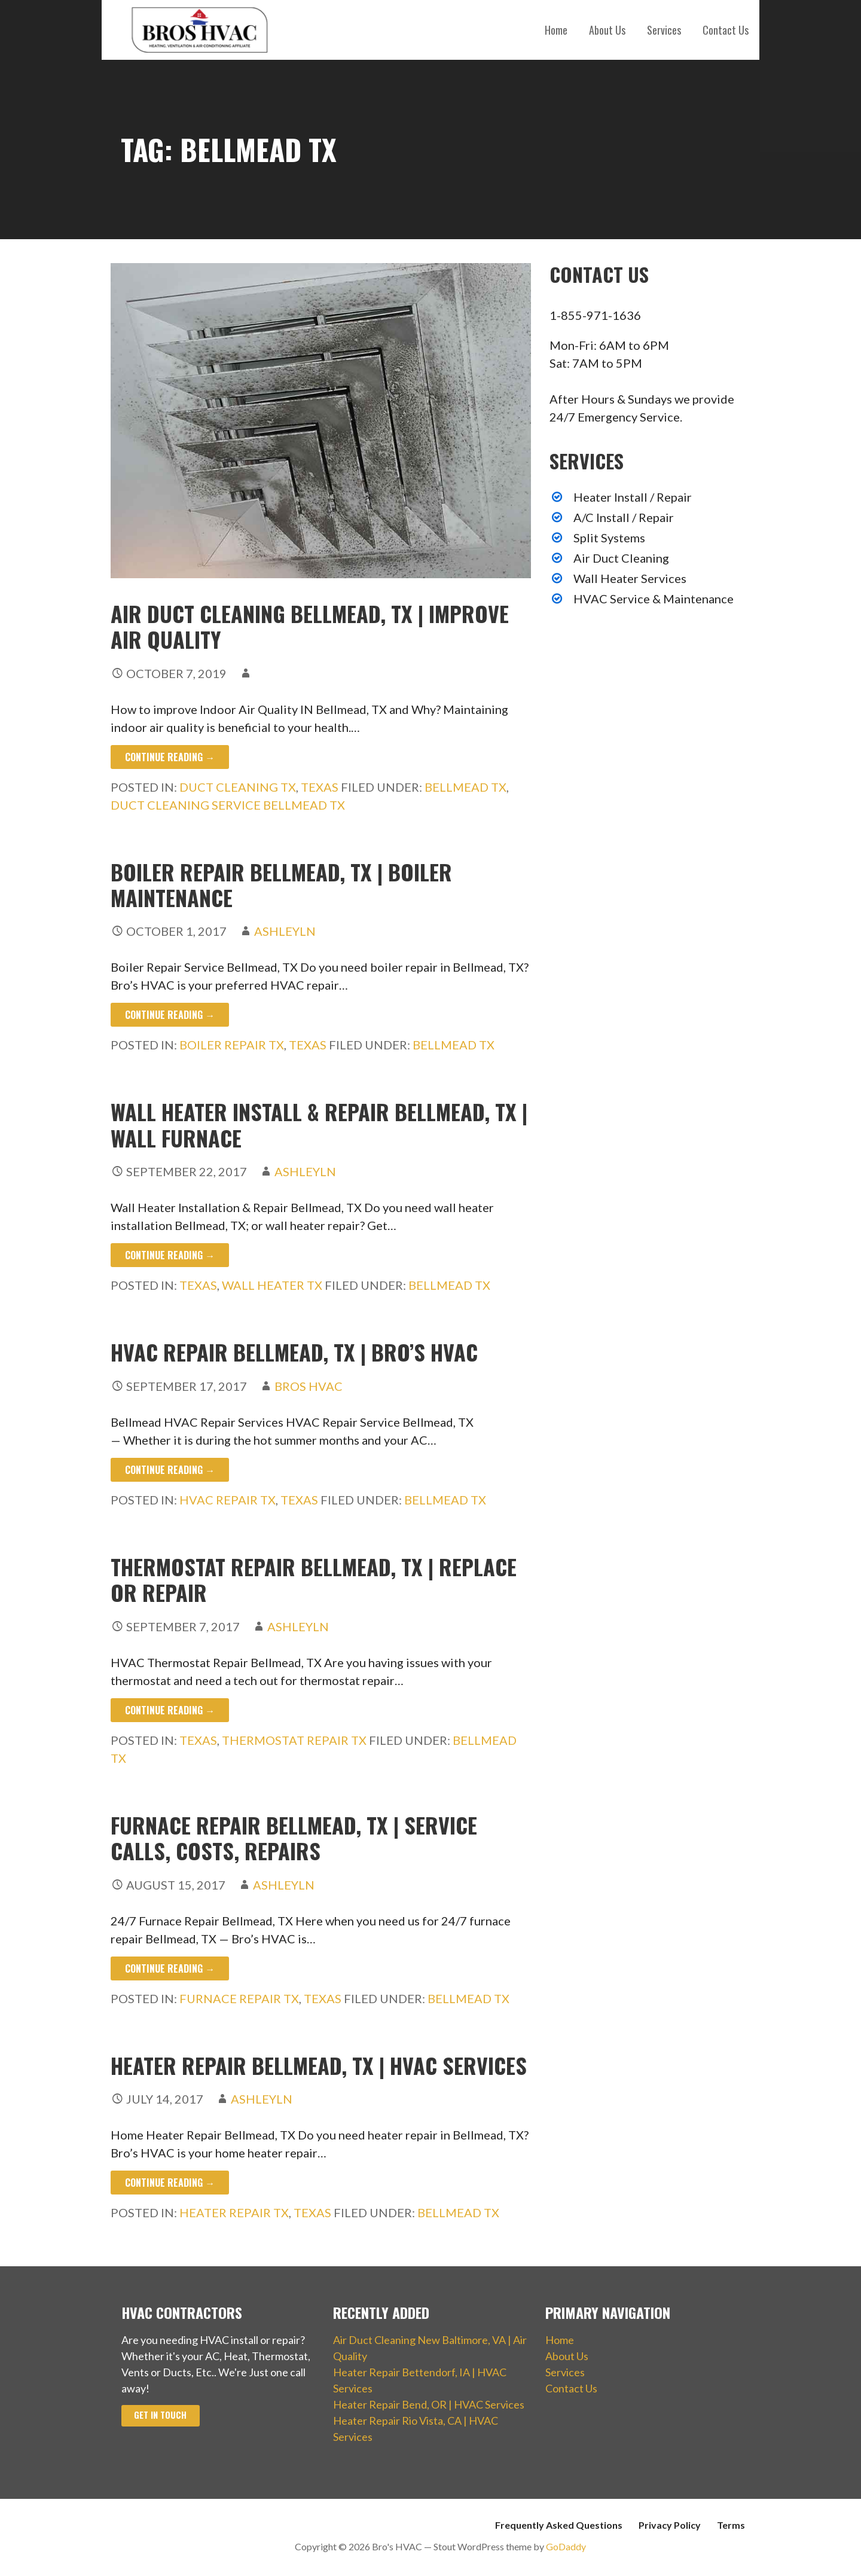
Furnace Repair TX (239, 1998)
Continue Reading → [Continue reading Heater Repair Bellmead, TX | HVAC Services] (170, 2182)
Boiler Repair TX (231, 1044)
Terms (731, 2525)
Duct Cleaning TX (237, 787)
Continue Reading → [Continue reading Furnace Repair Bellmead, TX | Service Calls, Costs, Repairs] (170, 1968)
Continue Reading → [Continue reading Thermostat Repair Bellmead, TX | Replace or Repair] (170, 1710)
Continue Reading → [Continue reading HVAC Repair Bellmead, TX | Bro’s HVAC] (170, 1470)
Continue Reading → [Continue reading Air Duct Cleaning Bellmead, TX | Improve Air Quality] (170, 757)
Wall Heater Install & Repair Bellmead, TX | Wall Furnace (319, 1124)
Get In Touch (160, 2415)
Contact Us (726, 30)
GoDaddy (566, 2546)
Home (556, 30)
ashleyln (285, 931)
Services (664, 30)
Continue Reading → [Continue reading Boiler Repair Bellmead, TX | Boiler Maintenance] (170, 1015)
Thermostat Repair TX (294, 1740)
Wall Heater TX (272, 1285)
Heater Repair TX (234, 2212)
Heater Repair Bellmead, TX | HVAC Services (319, 2065)
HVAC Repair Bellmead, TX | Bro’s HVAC (294, 1352)
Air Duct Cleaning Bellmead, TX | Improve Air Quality (310, 626)
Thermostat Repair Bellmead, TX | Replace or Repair (314, 1579)
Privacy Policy (670, 2525)
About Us (607, 30)
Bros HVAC (308, 1386)
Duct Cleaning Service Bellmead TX (228, 805)
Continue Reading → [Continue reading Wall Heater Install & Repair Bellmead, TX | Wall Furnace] (170, 1255)
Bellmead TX (465, 787)
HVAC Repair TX (227, 1500)
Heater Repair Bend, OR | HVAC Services (428, 2404)
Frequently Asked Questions (558, 2525)
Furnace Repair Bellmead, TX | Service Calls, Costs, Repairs (294, 1837)
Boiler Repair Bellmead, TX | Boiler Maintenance (281, 884)
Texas (319, 787)
